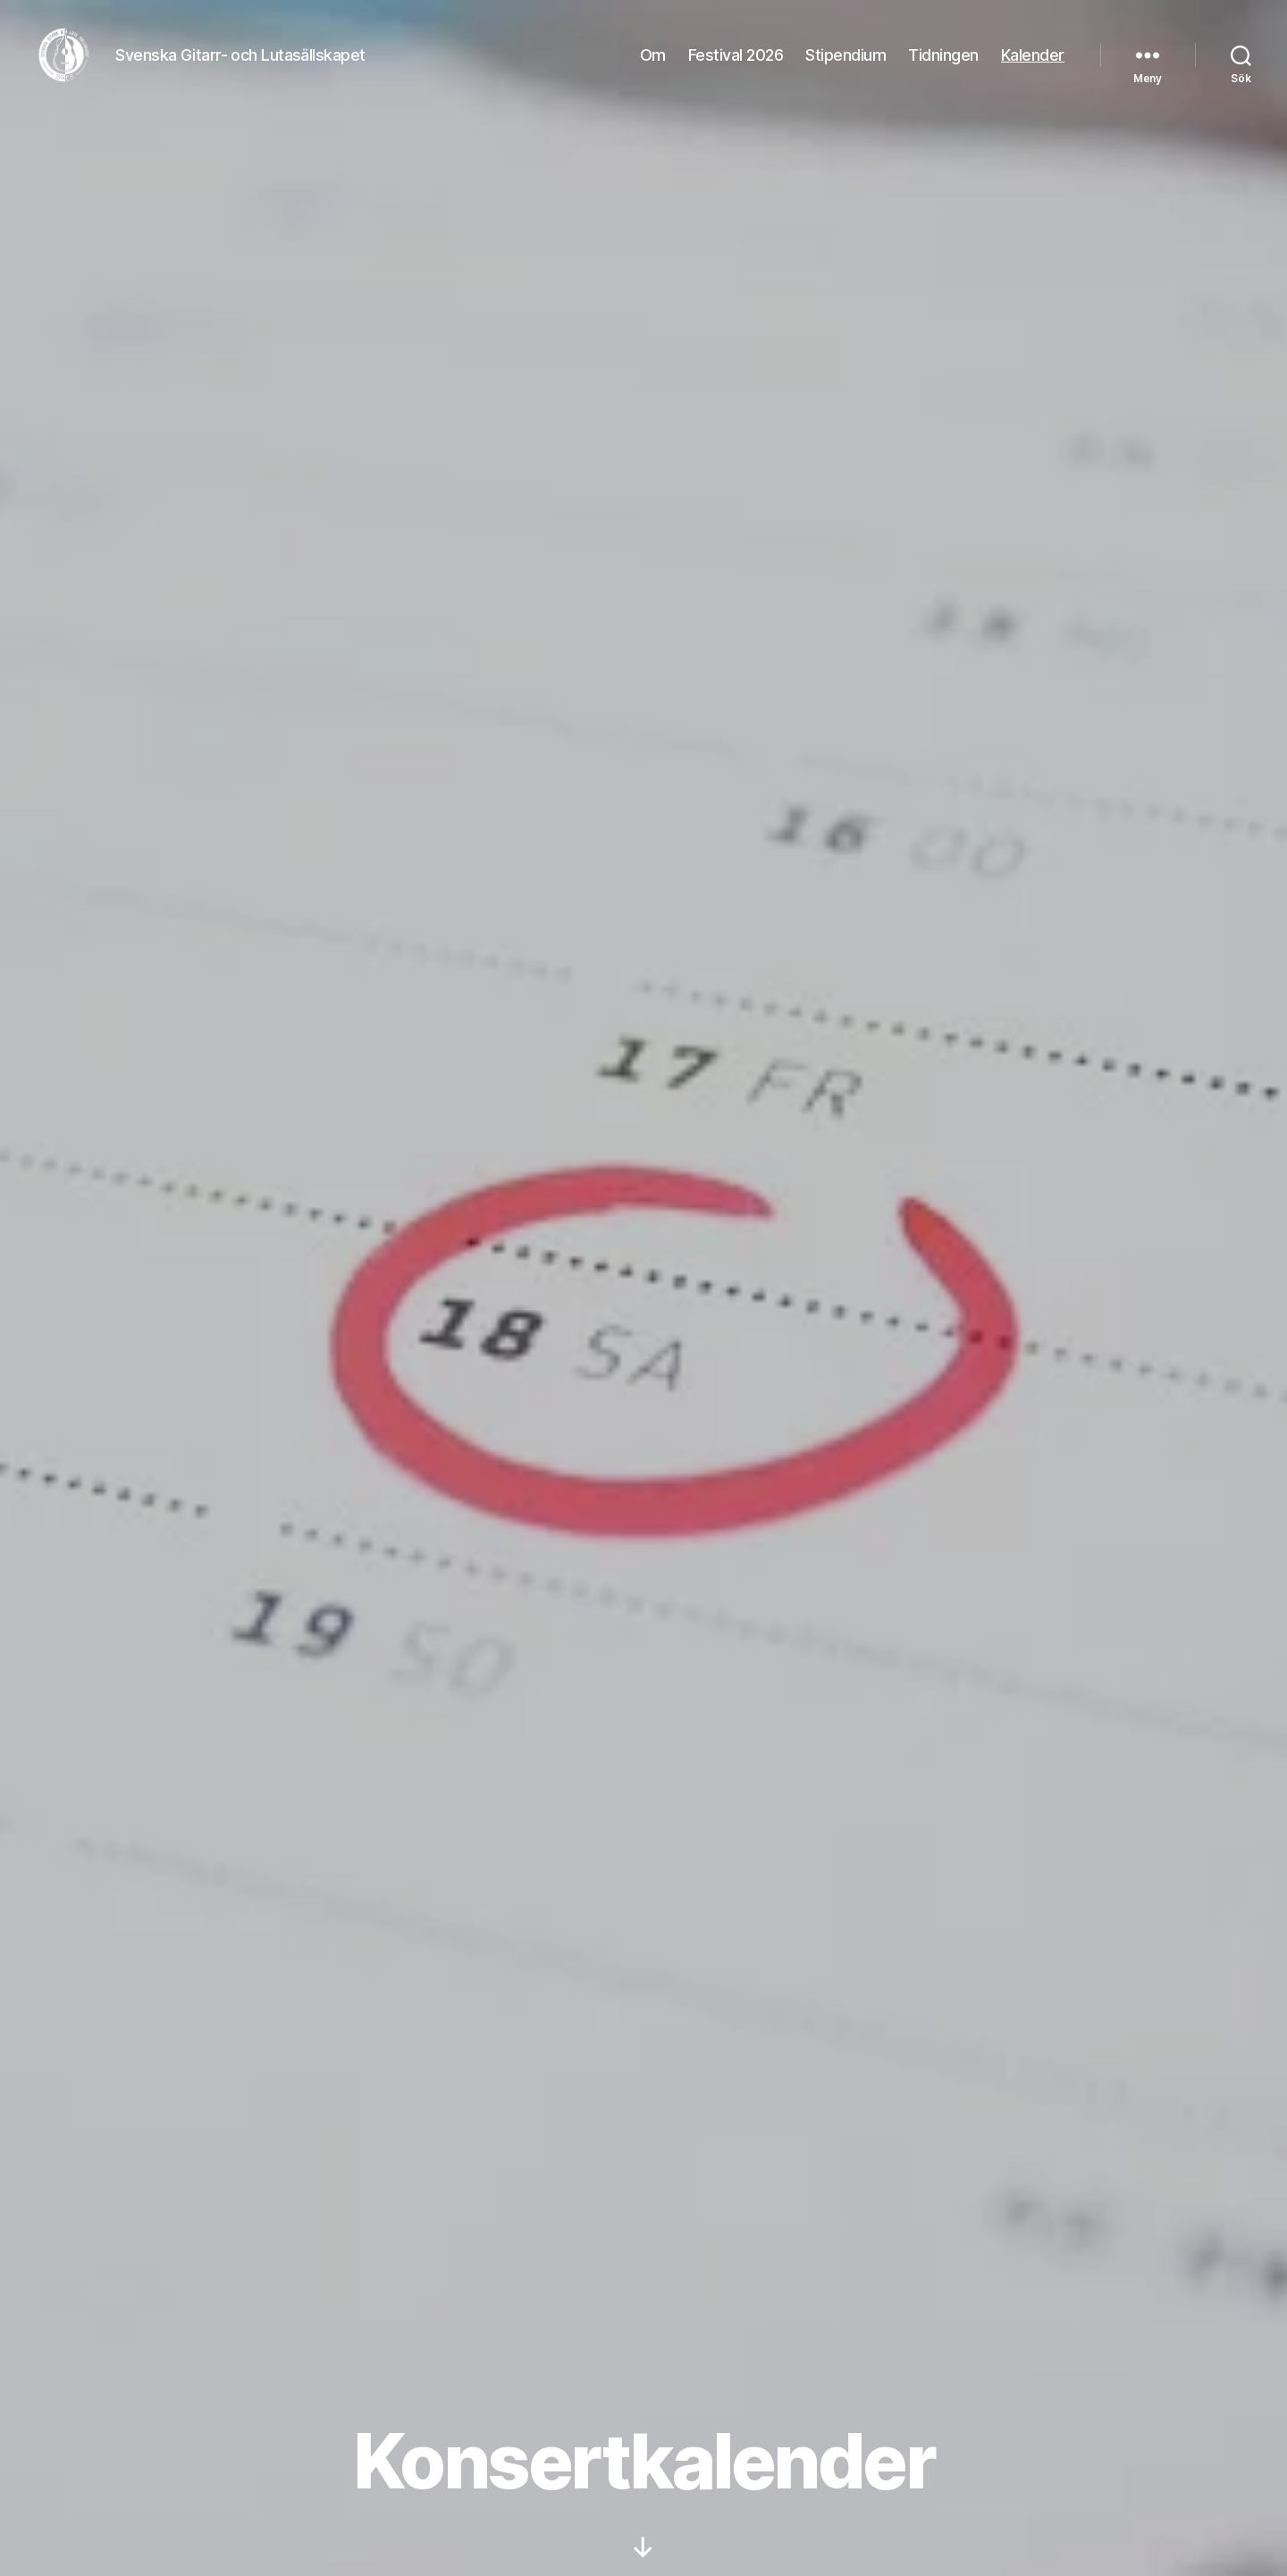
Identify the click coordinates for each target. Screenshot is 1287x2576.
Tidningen (943, 64)
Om (653, 64)
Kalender (1032, 64)
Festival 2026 (736, 64)
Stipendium (845, 64)
